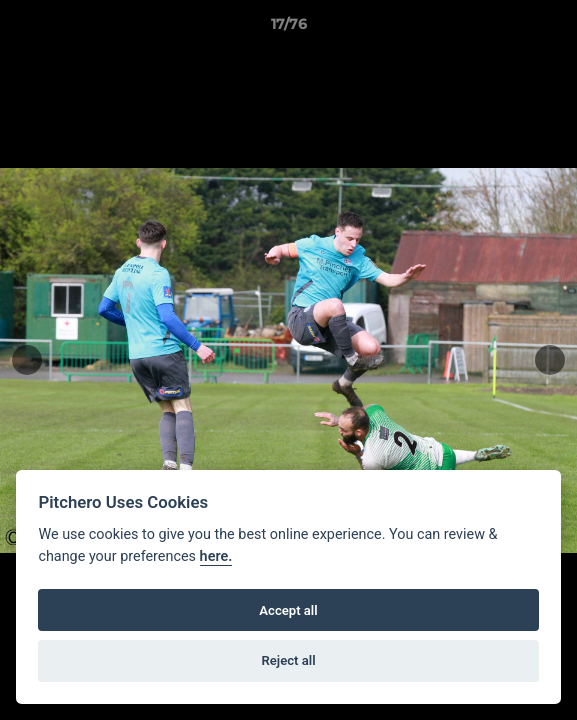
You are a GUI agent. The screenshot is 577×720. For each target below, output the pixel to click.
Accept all (288, 610)
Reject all (288, 660)
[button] (553, 29)
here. (216, 556)
